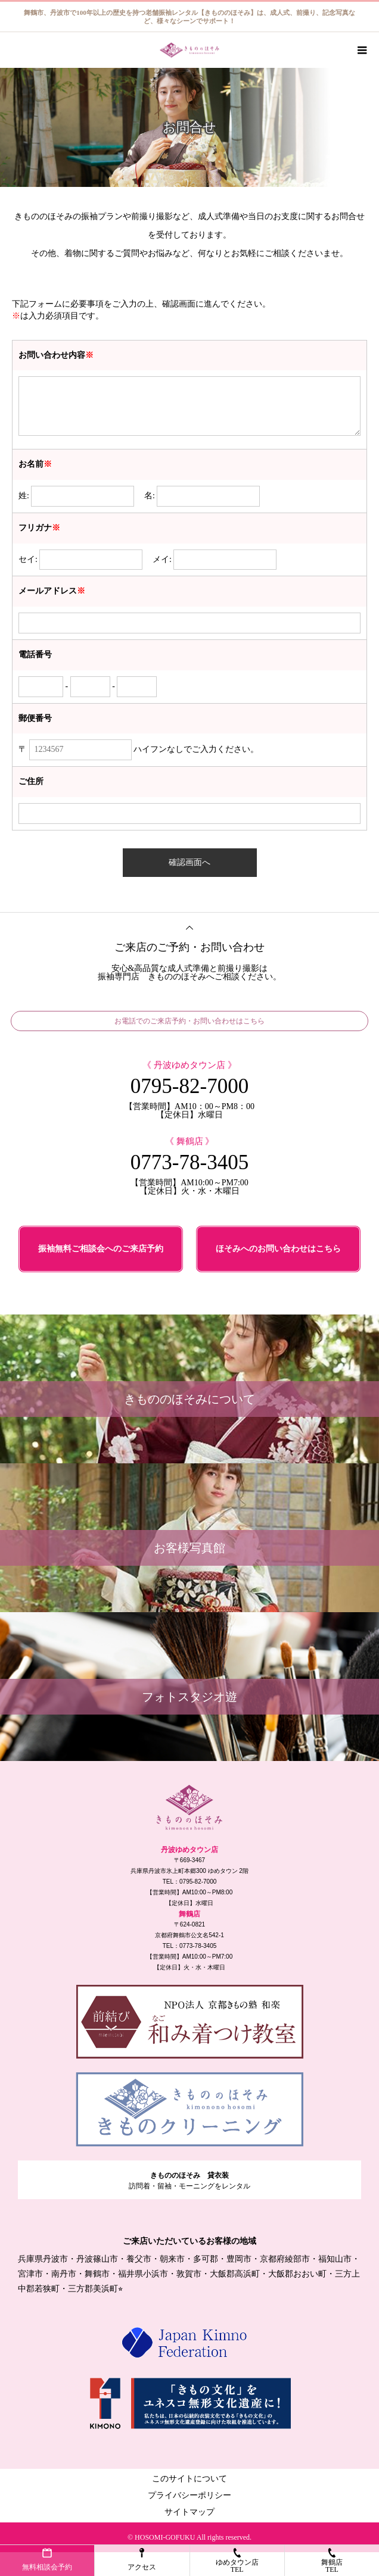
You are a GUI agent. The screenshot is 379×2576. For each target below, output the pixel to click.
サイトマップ (189, 2512)
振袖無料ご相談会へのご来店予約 (100, 1248)
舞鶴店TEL (332, 2561)
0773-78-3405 (189, 1162)
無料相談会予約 (47, 2559)
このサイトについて (189, 2478)
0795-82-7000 (189, 1086)
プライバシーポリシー (189, 2495)
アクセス (142, 2559)
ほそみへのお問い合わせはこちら (278, 1248)
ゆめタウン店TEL (237, 2561)
